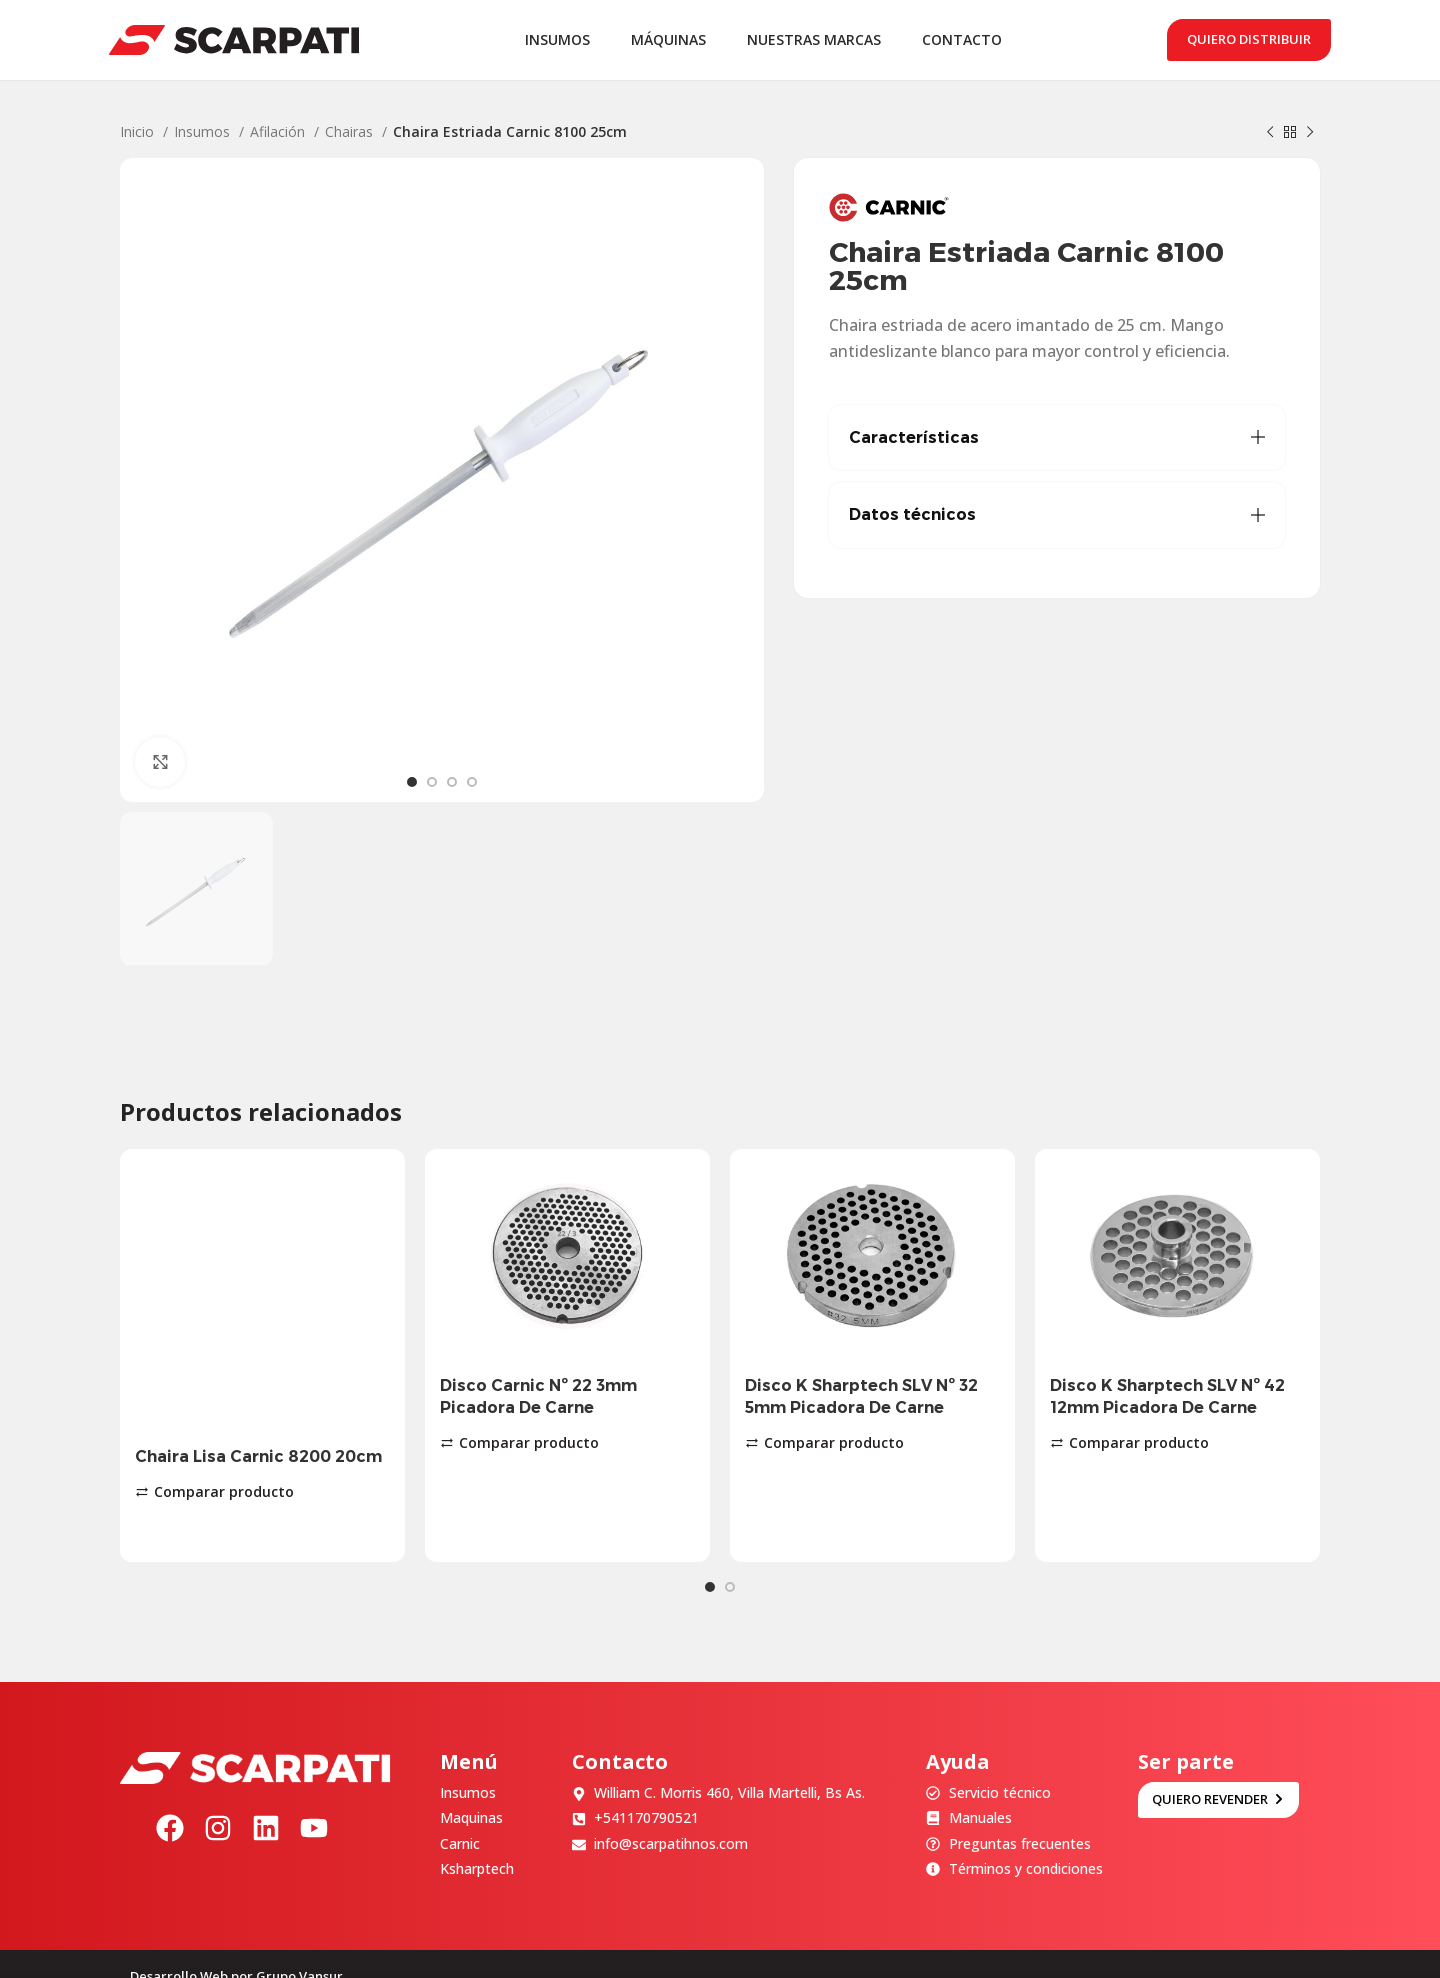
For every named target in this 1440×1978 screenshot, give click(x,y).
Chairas (351, 131)
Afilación (279, 131)
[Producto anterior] (1270, 133)
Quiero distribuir (1249, 39)
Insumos (204, 131)
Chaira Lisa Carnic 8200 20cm (258, 1456)
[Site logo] (234, 38)
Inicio (139, 131)
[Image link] (255, 1740)
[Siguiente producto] (1310, 133)
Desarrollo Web (179, 1951)
